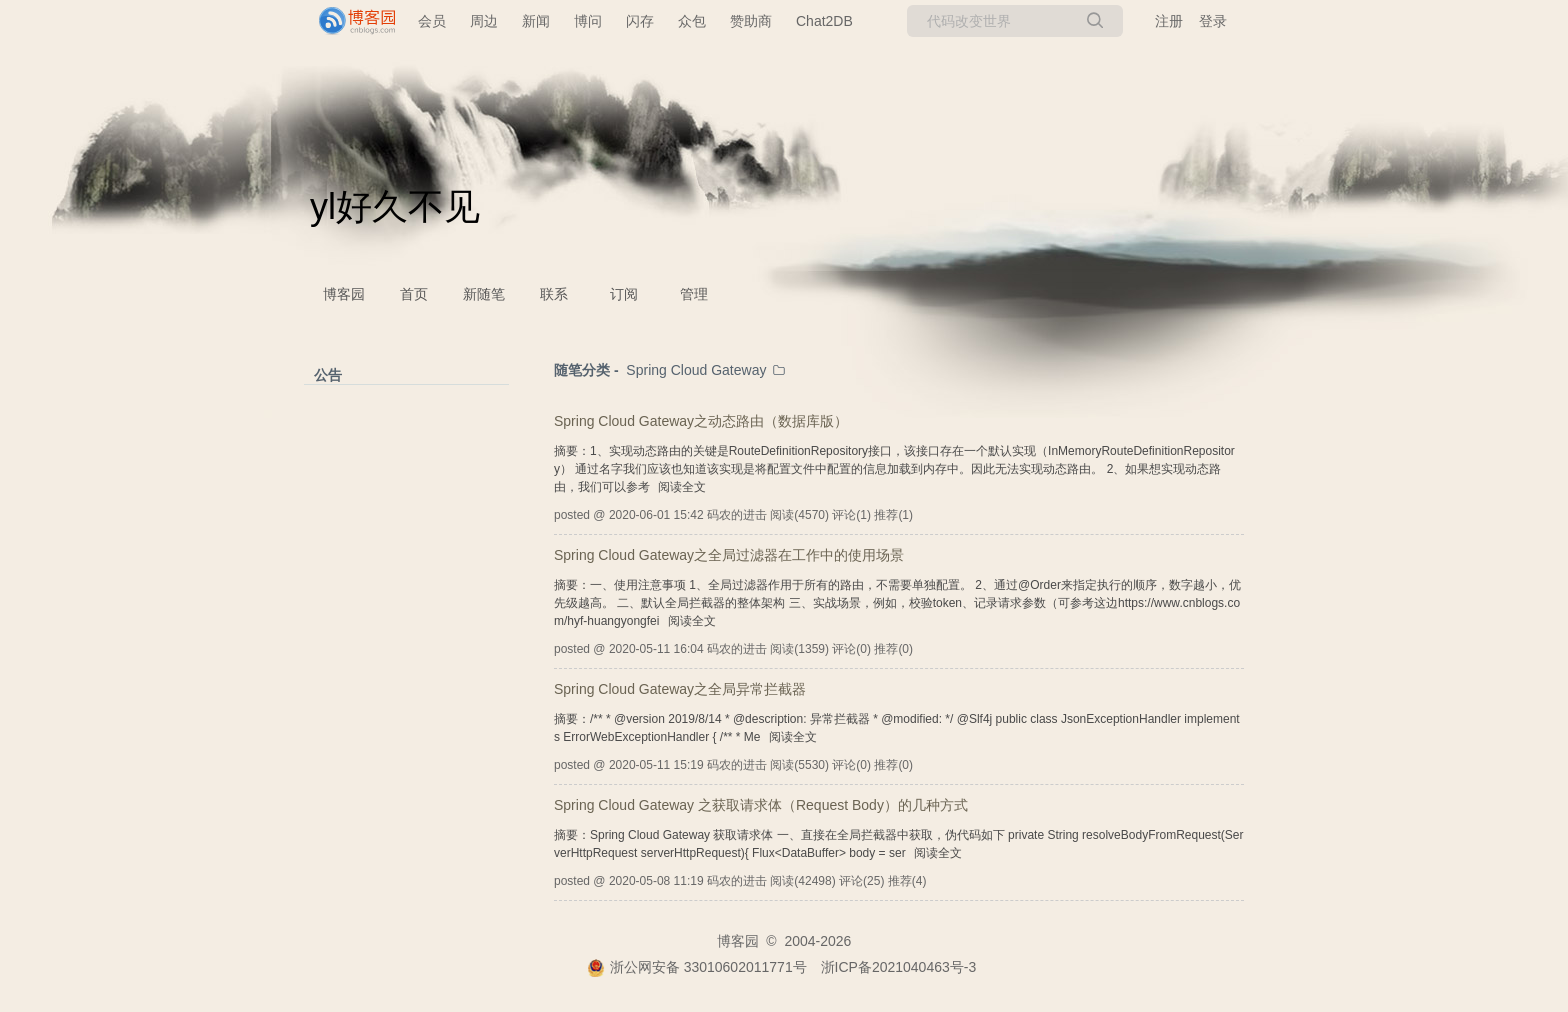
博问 (588, 21)
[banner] (349, 21)
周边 (484, 21)
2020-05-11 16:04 (656, 649)
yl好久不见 (395, 206)
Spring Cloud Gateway (696, 370)
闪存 (640, 21)
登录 (1213, 21)
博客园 (344, 294)
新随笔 (484, 294)
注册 (1169, 21)
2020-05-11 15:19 (656, 765)
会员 (432, 21)
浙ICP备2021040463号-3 (899, 967)
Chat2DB (824, 21)
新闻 (536, 21)
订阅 (624, 294)
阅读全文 (682, 487)
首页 (414, 294)
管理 (694, 294)
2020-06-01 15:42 (656, 515)
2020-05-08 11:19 (656, 881)
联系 (554, 294)
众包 (692, 21)
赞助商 (751, 21)
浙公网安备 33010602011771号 (697, 967)
